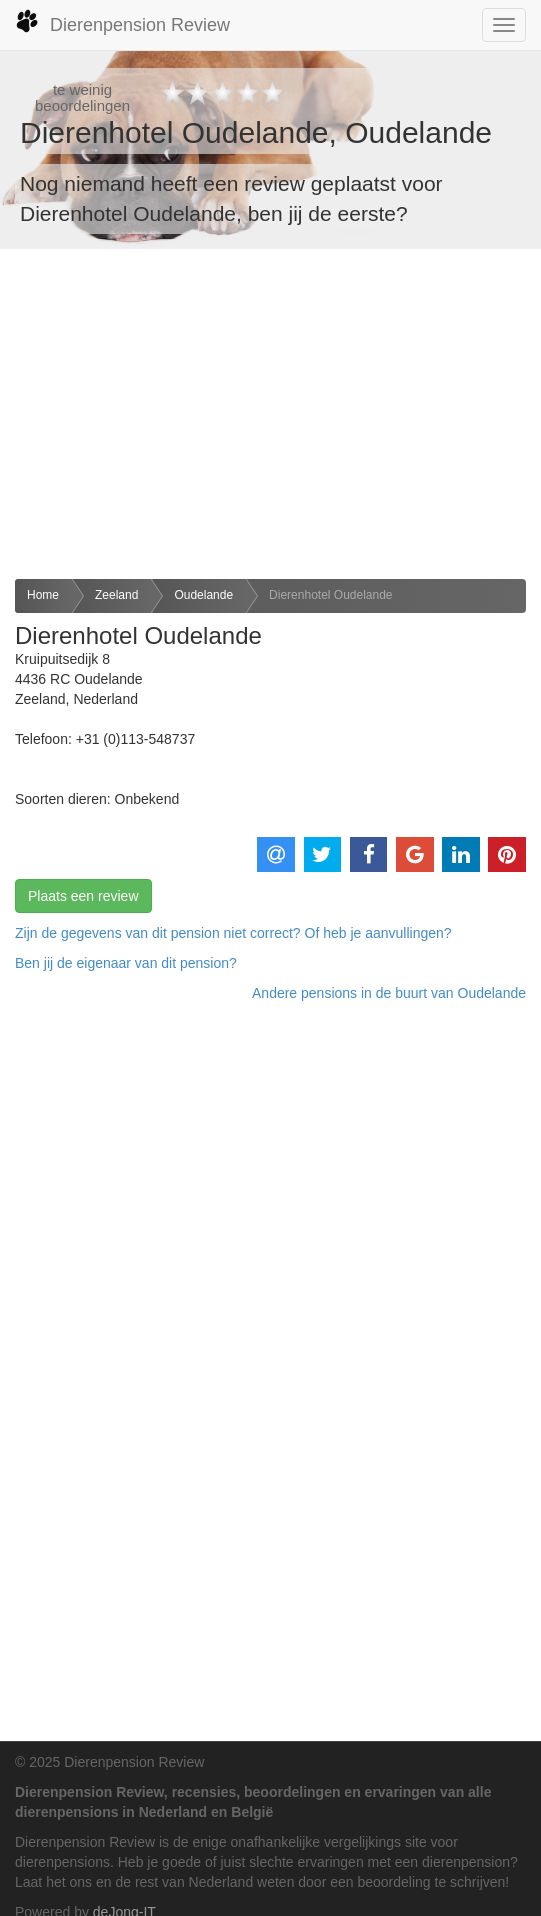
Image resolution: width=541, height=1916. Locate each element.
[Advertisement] (270, 414)
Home (43, 595)
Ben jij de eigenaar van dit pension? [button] (126, 963)
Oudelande (203, 595)
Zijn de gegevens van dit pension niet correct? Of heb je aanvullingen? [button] (233, 933)
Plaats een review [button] (83, 896)
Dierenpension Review (122, 22)
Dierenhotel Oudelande (330, 595)
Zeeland (116, 595)
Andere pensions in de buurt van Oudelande (389, 993)
